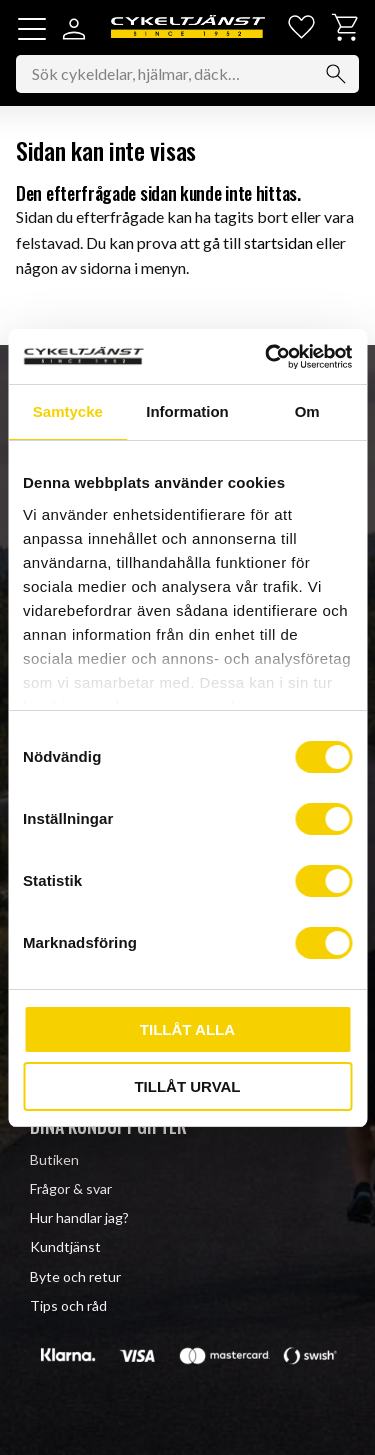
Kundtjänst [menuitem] (65, 1246)
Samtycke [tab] (68, 411)
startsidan (278, 242)
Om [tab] (307, 411)
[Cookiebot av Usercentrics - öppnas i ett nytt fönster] (267, 357)
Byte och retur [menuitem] (75, 1276)
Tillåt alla (187, 1029)
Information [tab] (187, 411)
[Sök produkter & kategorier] (187, 74)
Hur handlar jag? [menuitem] (79, 1217)
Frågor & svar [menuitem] (71, 1188)
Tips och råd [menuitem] (68, 1305)
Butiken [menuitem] (54, 1159)
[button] (32, 29)
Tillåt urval (187, 1086)
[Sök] (336, 74)
